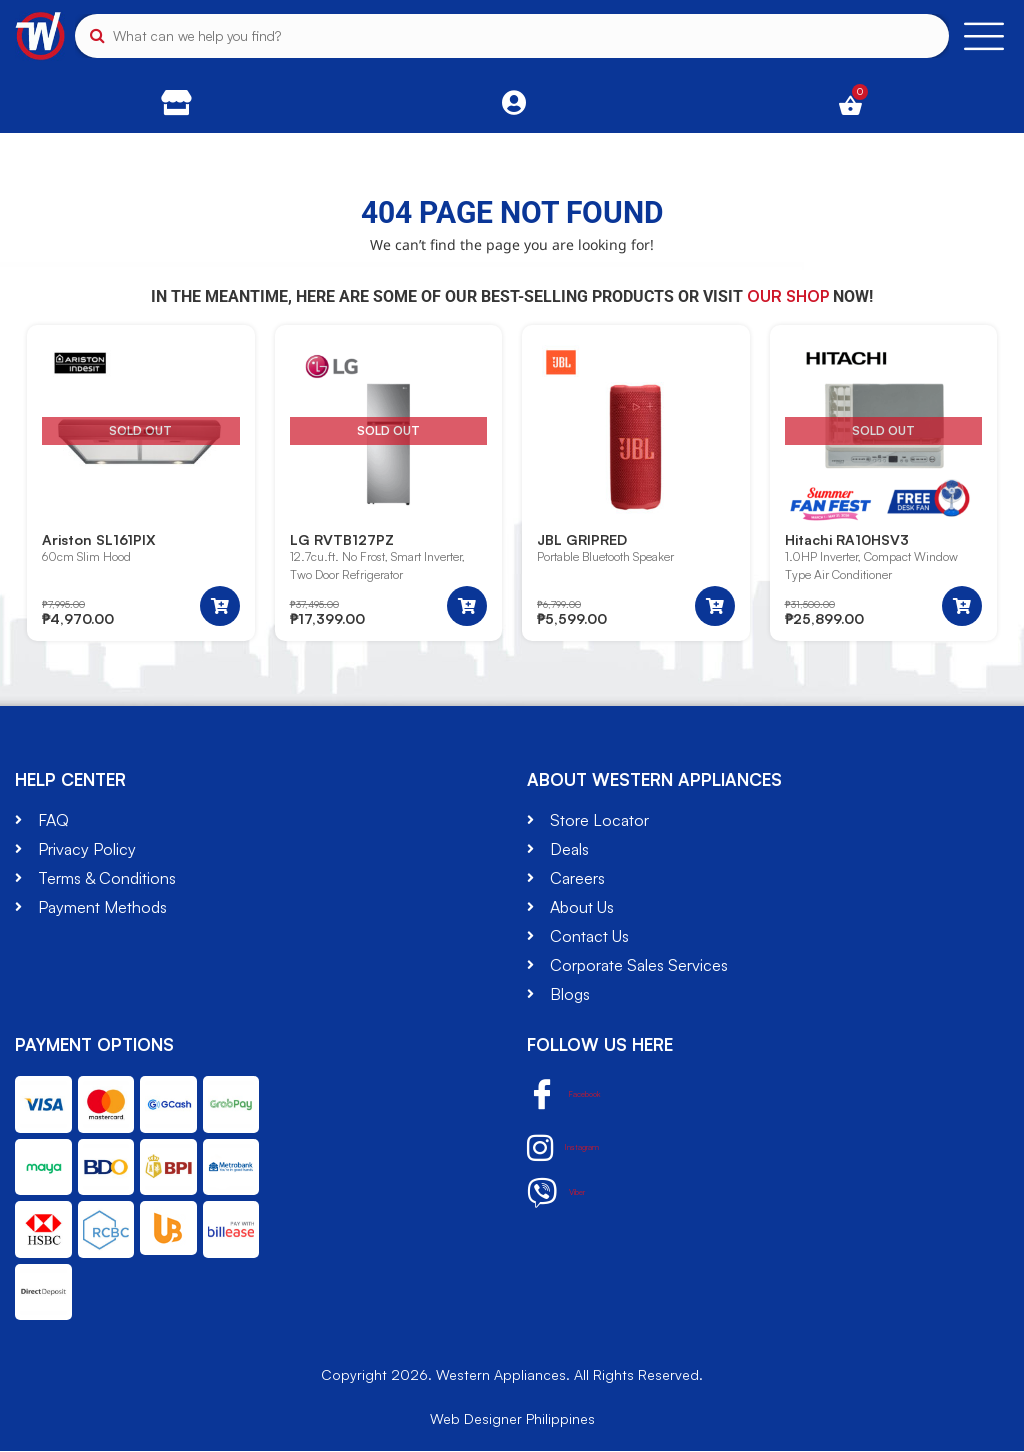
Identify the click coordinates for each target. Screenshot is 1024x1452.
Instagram (581, 1149)
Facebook (584, 1096)
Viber (567, 1194)
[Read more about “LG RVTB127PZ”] (467, 607)
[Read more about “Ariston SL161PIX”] (220, 607)
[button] (715, 607)
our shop (788, 296)
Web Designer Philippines (512, 1419)
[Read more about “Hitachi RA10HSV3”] (962, 607)
